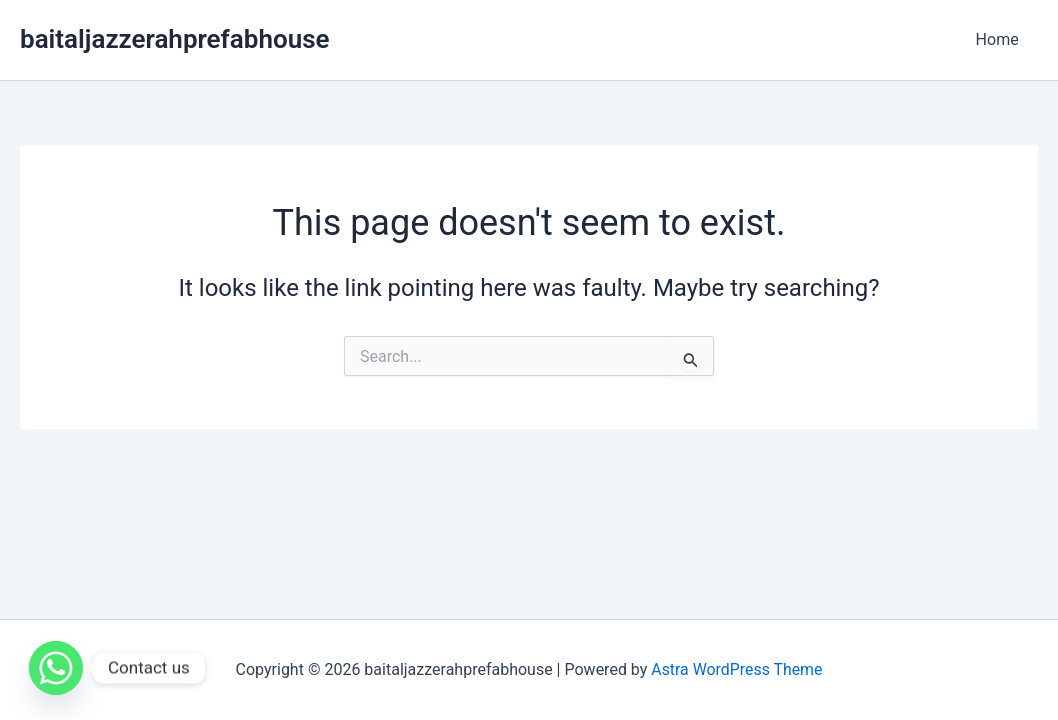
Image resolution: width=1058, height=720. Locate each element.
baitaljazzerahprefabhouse (175, 39)
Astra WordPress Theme (737, 669)
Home (1000, 39)
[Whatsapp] (56, 668)
